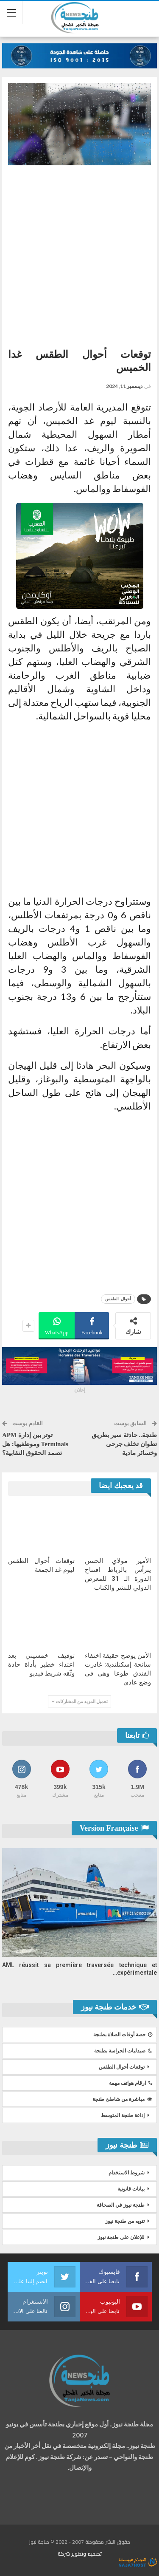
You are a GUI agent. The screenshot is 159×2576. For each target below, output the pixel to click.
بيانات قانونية (131, 2189)
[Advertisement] (79, 253)
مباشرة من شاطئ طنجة (122, 2099)
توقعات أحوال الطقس (122, 2067)
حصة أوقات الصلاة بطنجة (122, 2035)
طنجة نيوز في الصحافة (121, 2205)
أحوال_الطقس (118, 1298)
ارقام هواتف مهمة (130, 2083)
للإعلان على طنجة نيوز (121, 2237)
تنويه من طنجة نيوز (125, 2221)
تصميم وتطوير (86, 2554)
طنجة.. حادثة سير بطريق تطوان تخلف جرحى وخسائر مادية (124, 1444)
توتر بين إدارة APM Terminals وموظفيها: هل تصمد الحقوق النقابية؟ (35, 1444)
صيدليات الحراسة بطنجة (123, 2051)
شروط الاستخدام (127, 2173)
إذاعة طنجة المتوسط (123, 2115)
